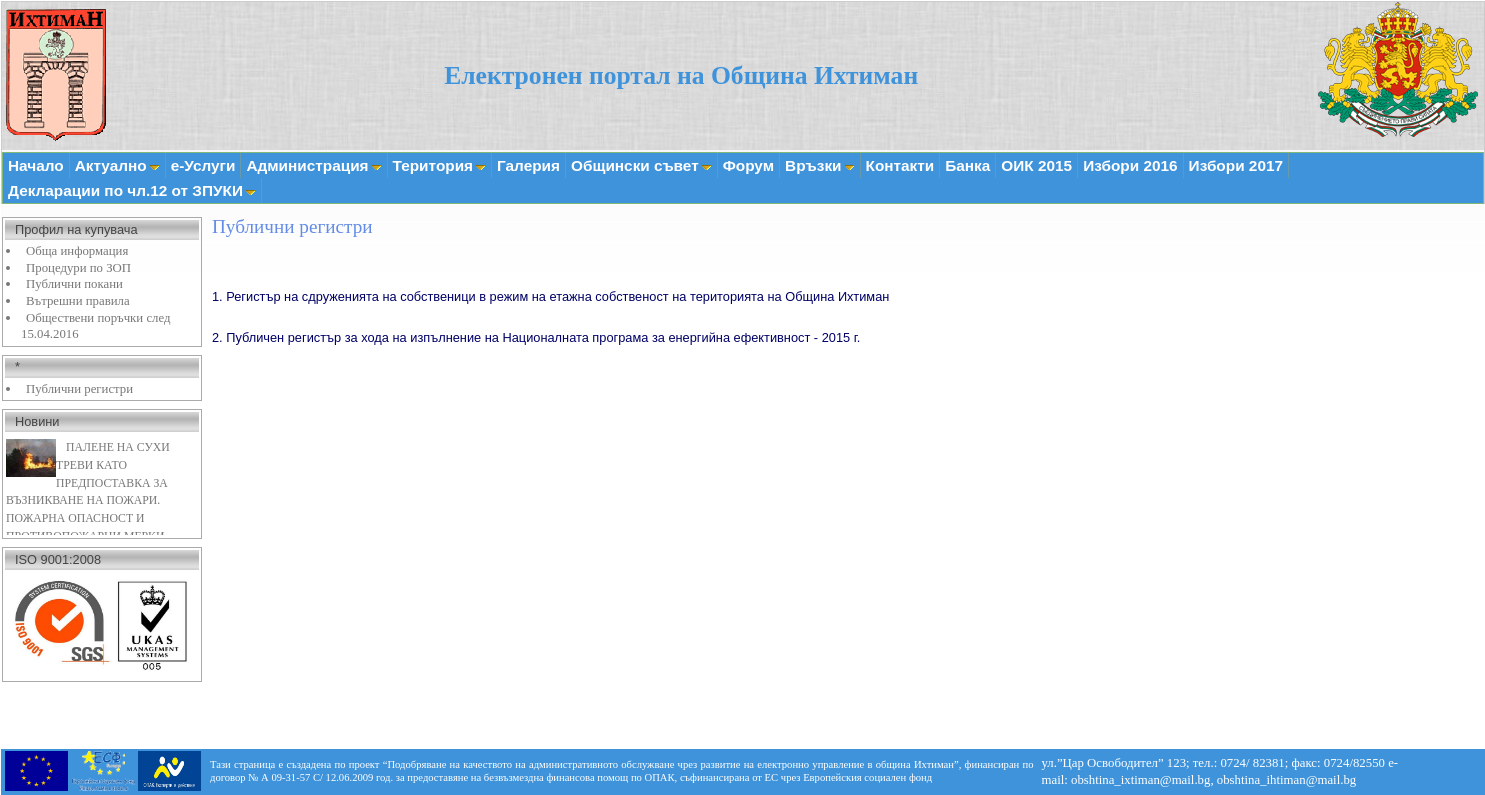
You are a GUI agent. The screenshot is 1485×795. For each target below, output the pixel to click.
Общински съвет (641, 165)
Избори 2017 (1236, 165)
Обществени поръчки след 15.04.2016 (95, 326)
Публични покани (74, 284)
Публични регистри (79, 389)
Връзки (819, 165)
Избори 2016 (1130, 165)
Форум (748, 165)
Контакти (900, 165)
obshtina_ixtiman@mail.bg (1140, 780)
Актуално (117, 165)
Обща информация (77, 251)
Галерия (528, 165)
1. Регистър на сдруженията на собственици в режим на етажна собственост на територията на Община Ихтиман (550, 296)
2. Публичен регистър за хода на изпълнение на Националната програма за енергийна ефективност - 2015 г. (536, 337)
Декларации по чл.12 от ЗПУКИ (132, 190)
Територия (439, 165)
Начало (36, 165)
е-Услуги (203, 165)
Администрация (313, 165)
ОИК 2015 (1036, 165)
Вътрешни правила (78, 301)
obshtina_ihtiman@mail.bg (1286, 780)
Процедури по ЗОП (78, 268)
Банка (967, 165)
